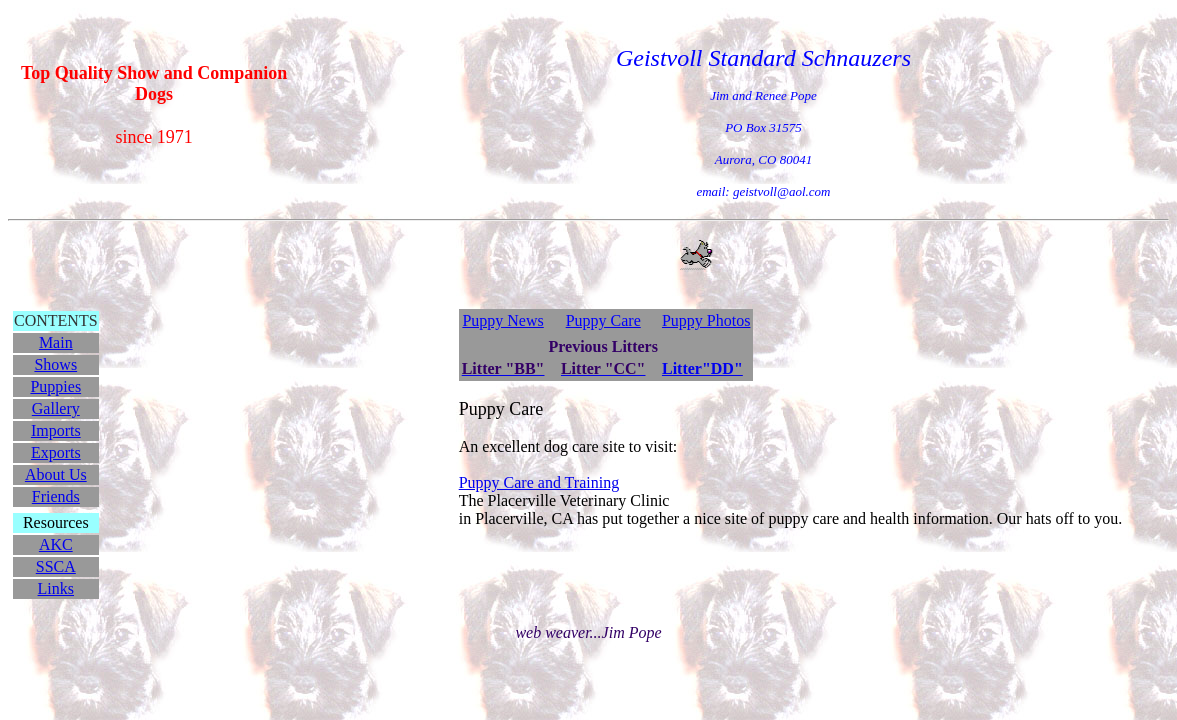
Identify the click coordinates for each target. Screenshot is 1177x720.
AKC (56, 544)
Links (56, 588)
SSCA (56, 566)
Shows (55, 364)
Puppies (55, 386)
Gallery (56, 408)
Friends (56, 496)
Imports (56, 430)
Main (56, 342)
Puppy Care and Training (539, 482)
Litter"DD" (702, 368)
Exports (56, 452)
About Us (56, 474)
